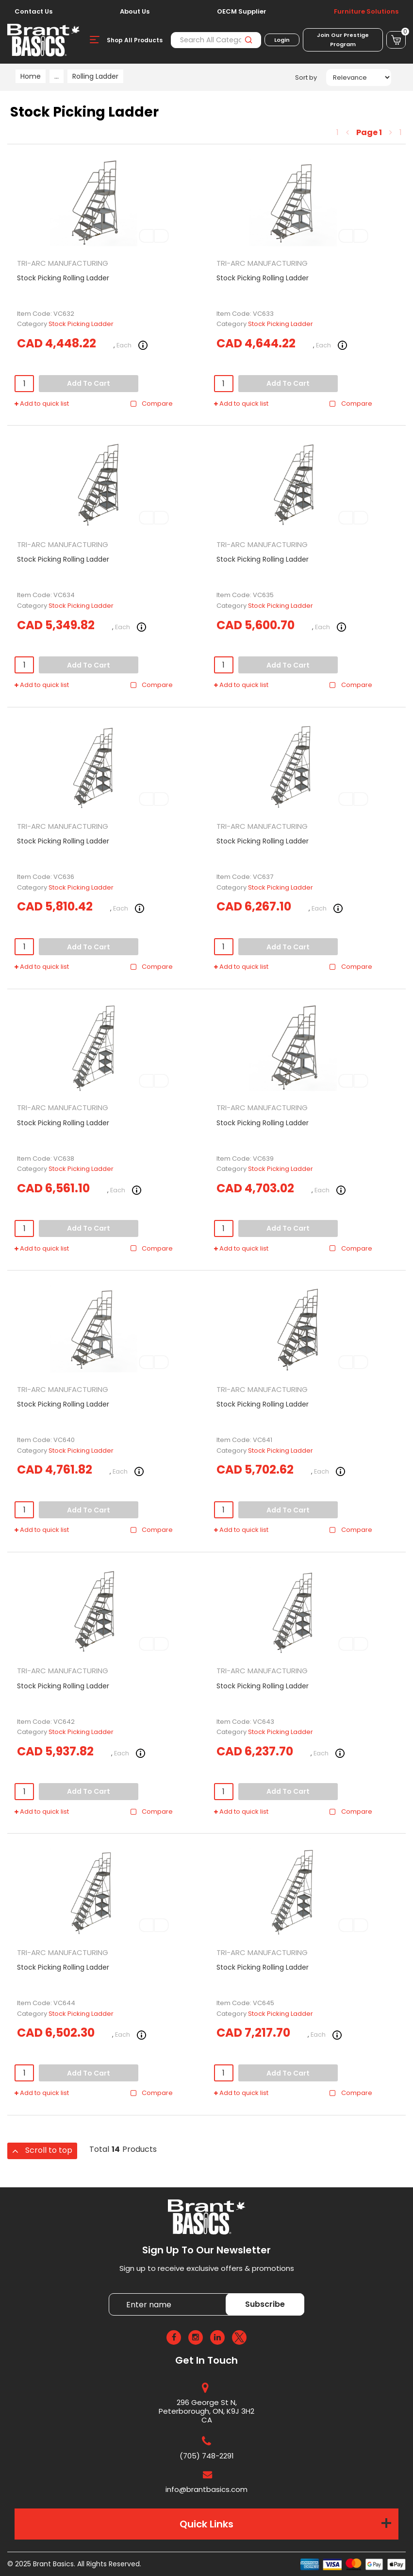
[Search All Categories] (216, 40)
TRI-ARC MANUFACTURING (62, 263)
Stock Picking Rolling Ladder (63, 278)
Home (30, 76)
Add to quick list (42, 403)
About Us (134, 11)
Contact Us (33, 11)
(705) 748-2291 (207, 2456)
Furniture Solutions (366, 11)
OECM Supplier (241, 11)
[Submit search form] (248, 40)
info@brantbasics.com (206, 2489)
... (56, 76)
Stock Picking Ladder (81, 323)
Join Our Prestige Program (343, 39)
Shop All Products (135, 40)
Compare (151, 403)
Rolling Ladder (95, 76)
